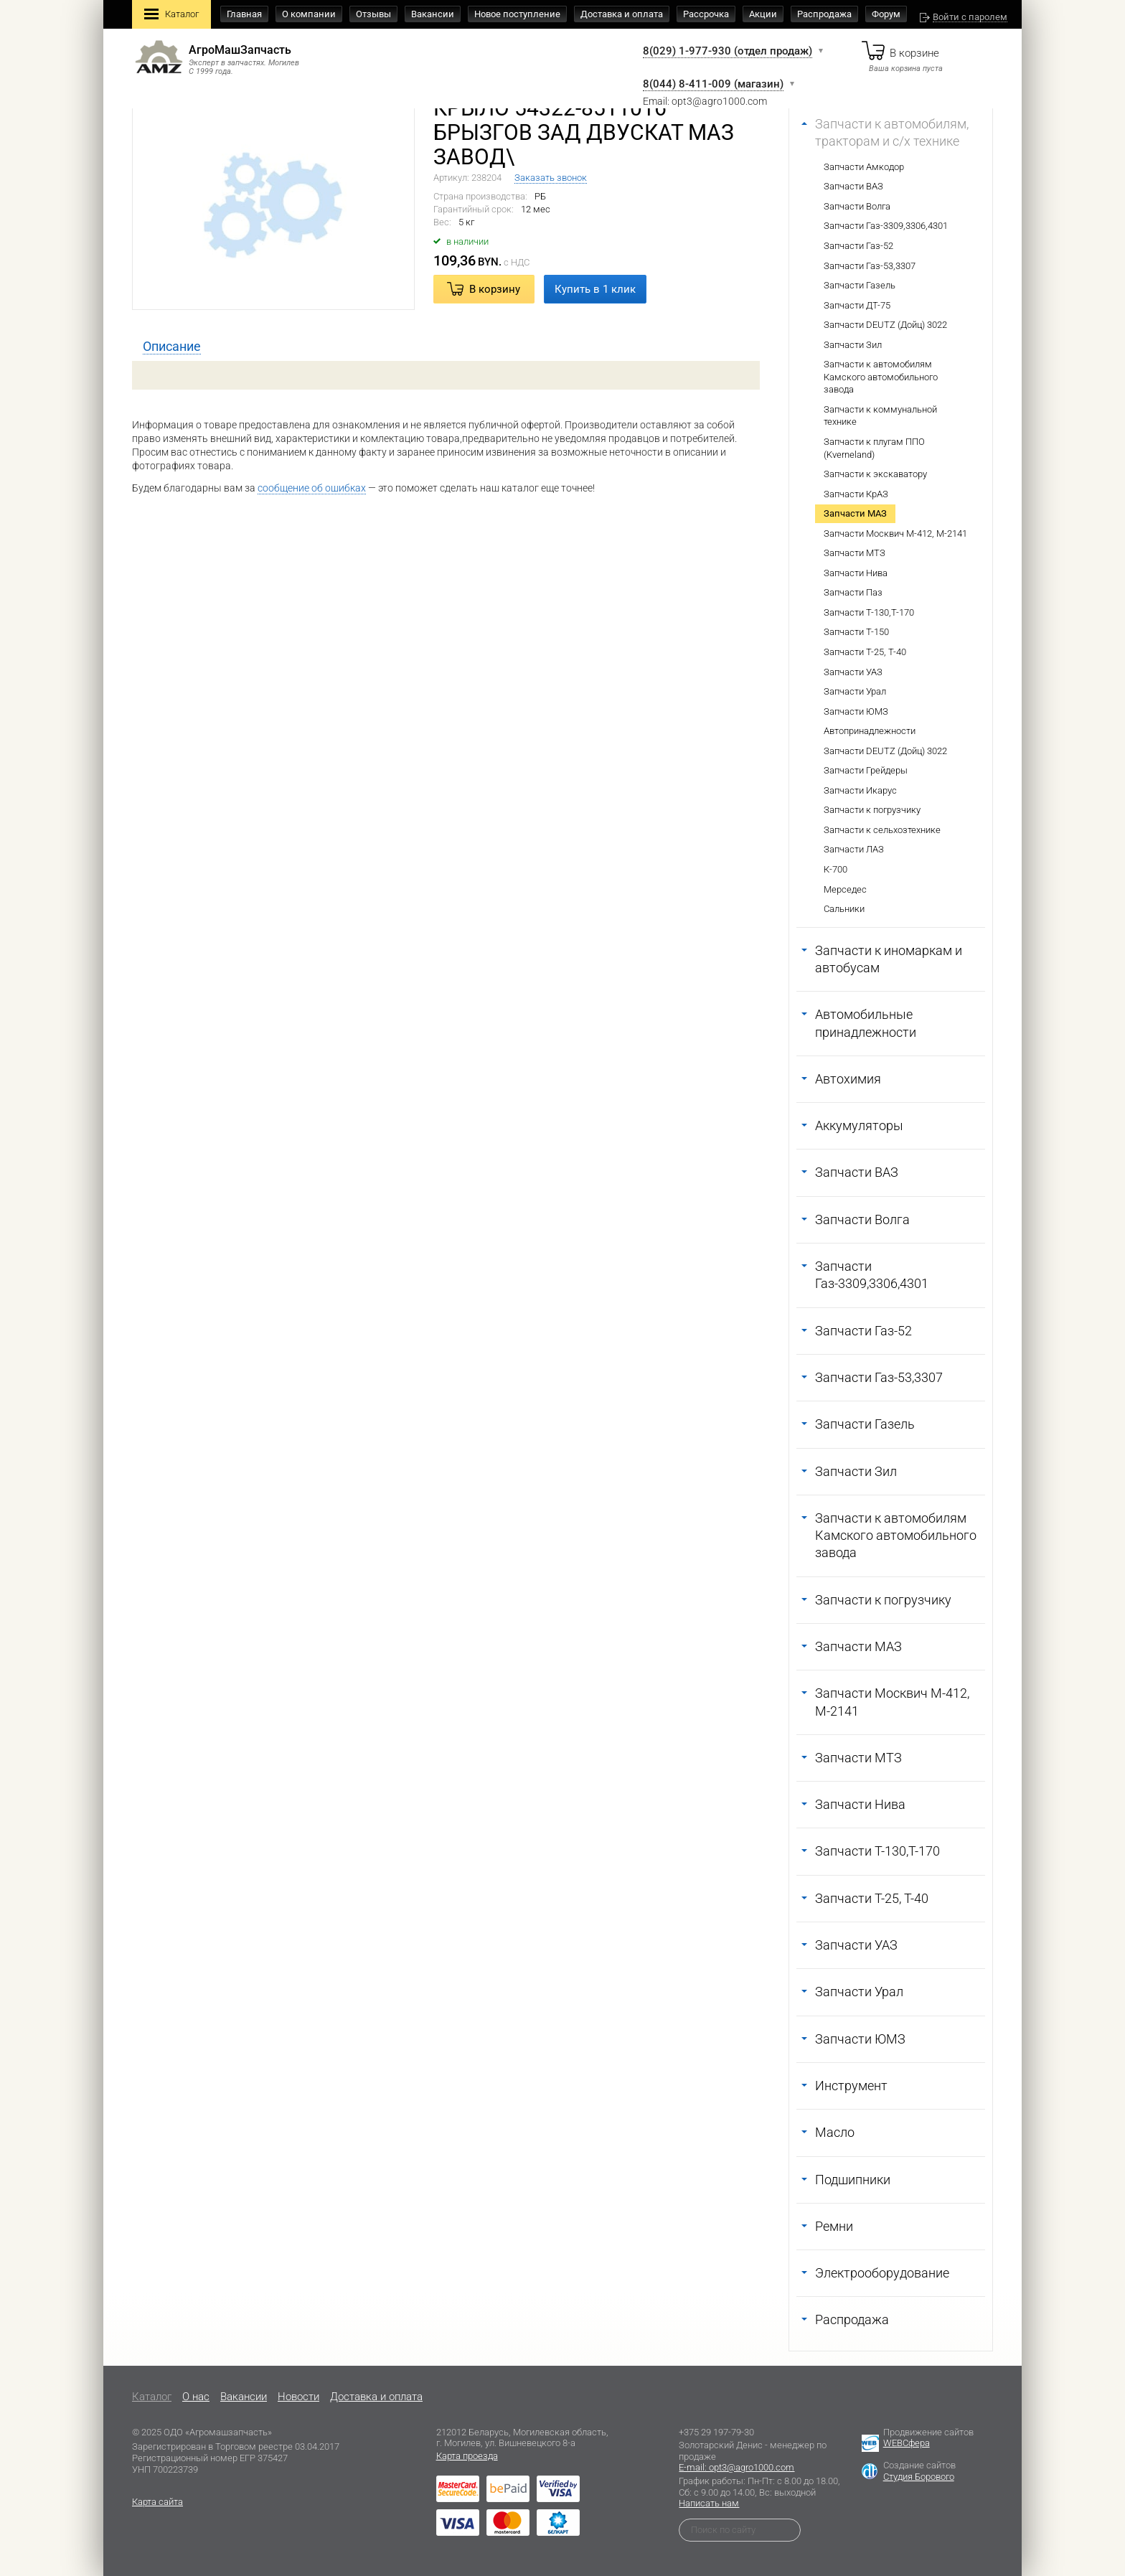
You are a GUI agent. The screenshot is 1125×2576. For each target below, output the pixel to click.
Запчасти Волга (857, 206)
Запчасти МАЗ (855, 513)
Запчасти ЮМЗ (856, 711)
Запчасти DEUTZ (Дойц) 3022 (885, 324)
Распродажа (824, 14)
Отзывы (373, 14)
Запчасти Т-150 (856, 631)
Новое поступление (517, 14)
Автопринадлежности (869, 730)
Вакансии (432, 14)
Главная (244, 14)
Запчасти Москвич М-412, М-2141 (895, 533)
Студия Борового (918, 2476)
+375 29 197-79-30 (716, 2432)
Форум (886, 14)
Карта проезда (467, 2455)
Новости (298, 2396)
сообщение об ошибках (312, 488)
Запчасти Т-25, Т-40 (865, 652)
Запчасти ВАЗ (853, 186)
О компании (309, 14)
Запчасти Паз (853, 592)
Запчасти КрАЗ (856, 494)
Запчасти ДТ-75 (857, 305)
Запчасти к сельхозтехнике (882, 829)
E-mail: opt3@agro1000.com (736, 2467)
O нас (196, 2396)
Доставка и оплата (621, 14)
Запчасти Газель (859, 285)
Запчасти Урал (855, 691)
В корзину (494, 289)
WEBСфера (906, 2443)
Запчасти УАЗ (853, 672)
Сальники (844, 908)
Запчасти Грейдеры (866, 770)
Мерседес (845, 889)
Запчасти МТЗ (854, 552)
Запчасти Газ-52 (858, 245)
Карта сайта (157, 2501)
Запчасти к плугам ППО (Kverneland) (874, 448)
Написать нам (709, 2503)
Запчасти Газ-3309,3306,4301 (886, 225)
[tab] (172, 346)
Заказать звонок (550, 177)
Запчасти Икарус (860, 790)
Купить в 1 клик (595, 289)
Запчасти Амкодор (864, 166)
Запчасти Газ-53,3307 (869, 265)
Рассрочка (706, 14)
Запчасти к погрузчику (872, 809)
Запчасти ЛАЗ (854, 849)
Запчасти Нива (856, 573)
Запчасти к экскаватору (875, 474)
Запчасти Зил (853, 344)
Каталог (171, 15)
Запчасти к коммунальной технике (880, 416)
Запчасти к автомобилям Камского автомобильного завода (881, 377)
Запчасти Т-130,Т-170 (869, 612)
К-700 (835, 869)
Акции (763, 14)
